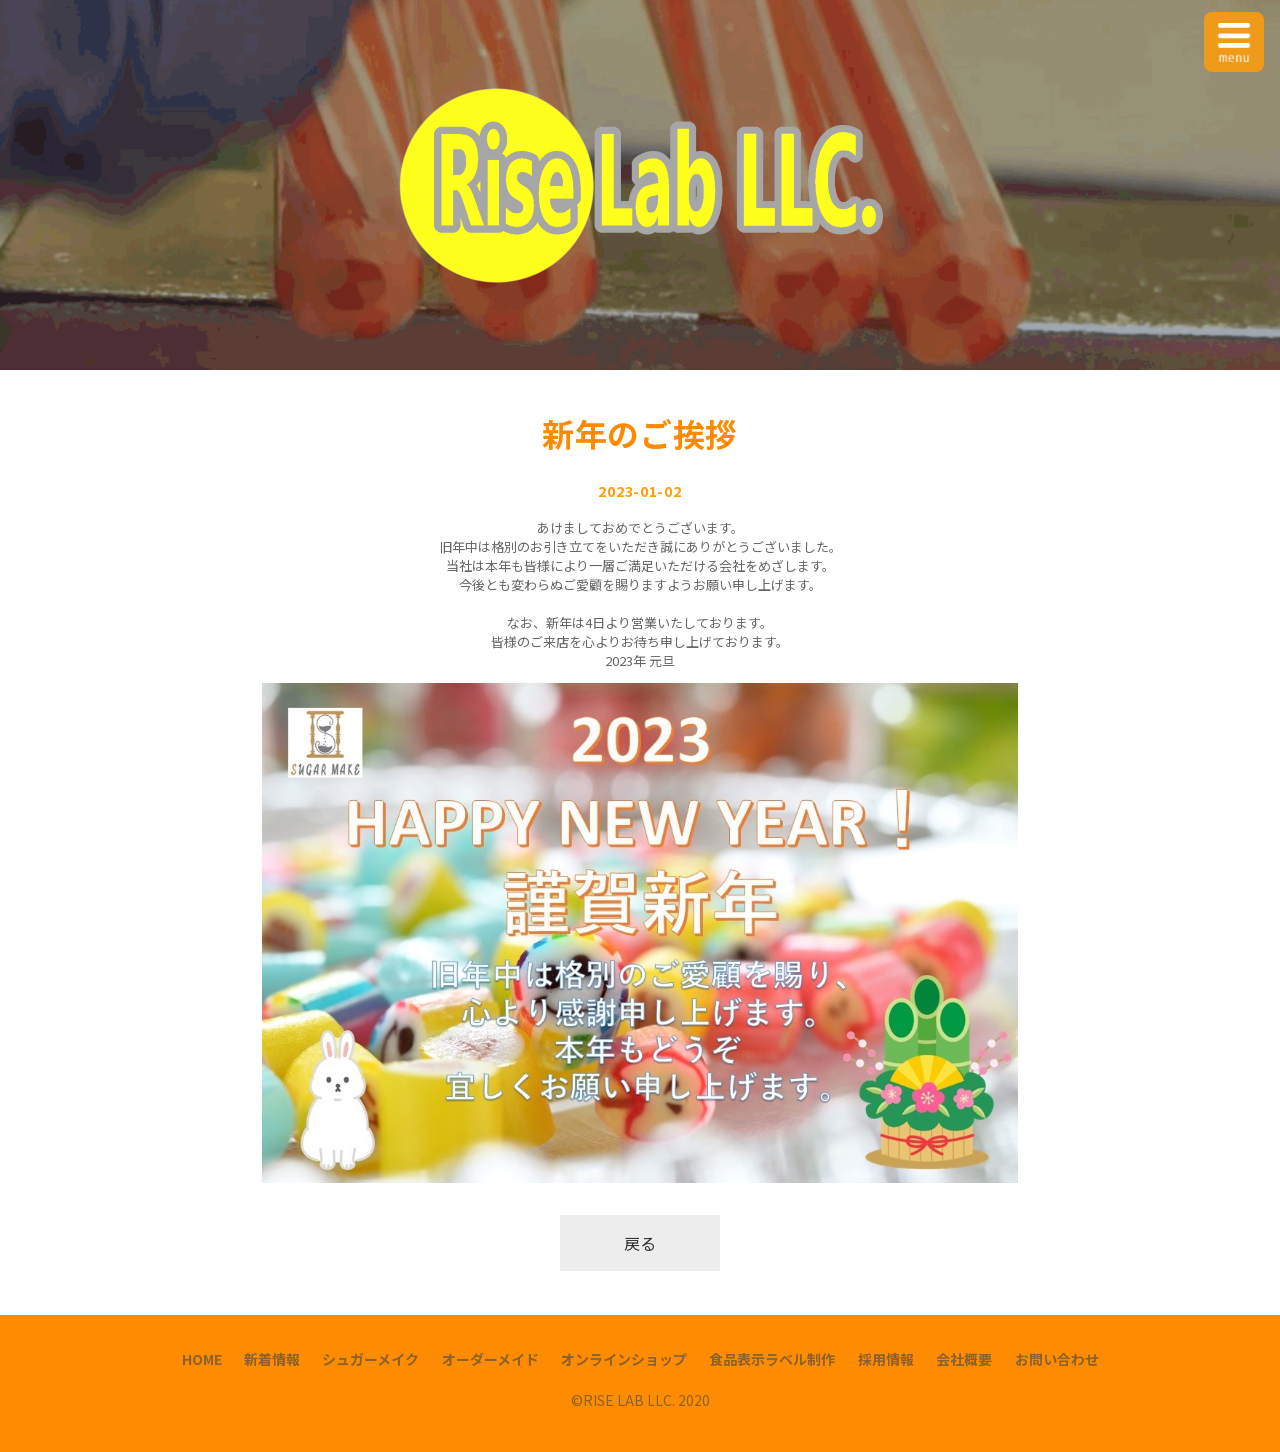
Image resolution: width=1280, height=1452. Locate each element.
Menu (1234, 30)
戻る (640, 1243)
